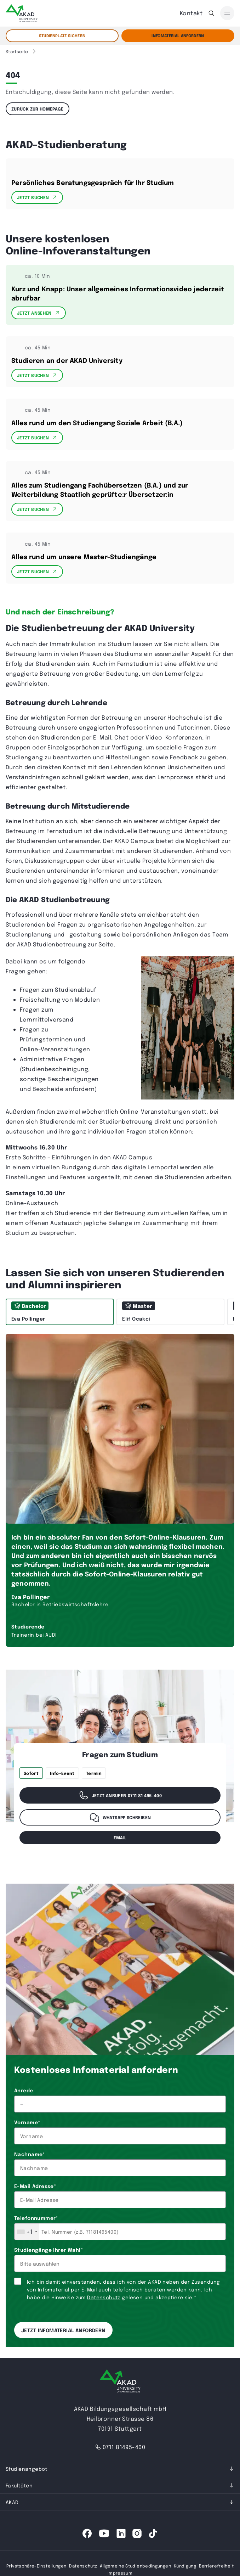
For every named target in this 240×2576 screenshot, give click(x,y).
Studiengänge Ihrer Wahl (48, 2249)
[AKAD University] (120, 2382)
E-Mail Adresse (35, 2186)
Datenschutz (103, 2297)
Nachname (29, 2154)
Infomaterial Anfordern (178, 35)
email (120, 1837)
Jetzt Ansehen (38, 313)
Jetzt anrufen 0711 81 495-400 (120, 1795)
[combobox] (27, 2231)
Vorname (27, 2122)
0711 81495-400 (120, 2447)
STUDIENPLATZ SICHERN (62, 35)
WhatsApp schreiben (120, 1817)
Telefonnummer (36, 2218)
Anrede (23, 2090)
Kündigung (185, 2566)
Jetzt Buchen (37, 197)
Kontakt (191, 13)
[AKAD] (22, 13)
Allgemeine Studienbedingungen (135, 2566)
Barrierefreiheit (216, 2566)
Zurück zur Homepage (37, 109)
